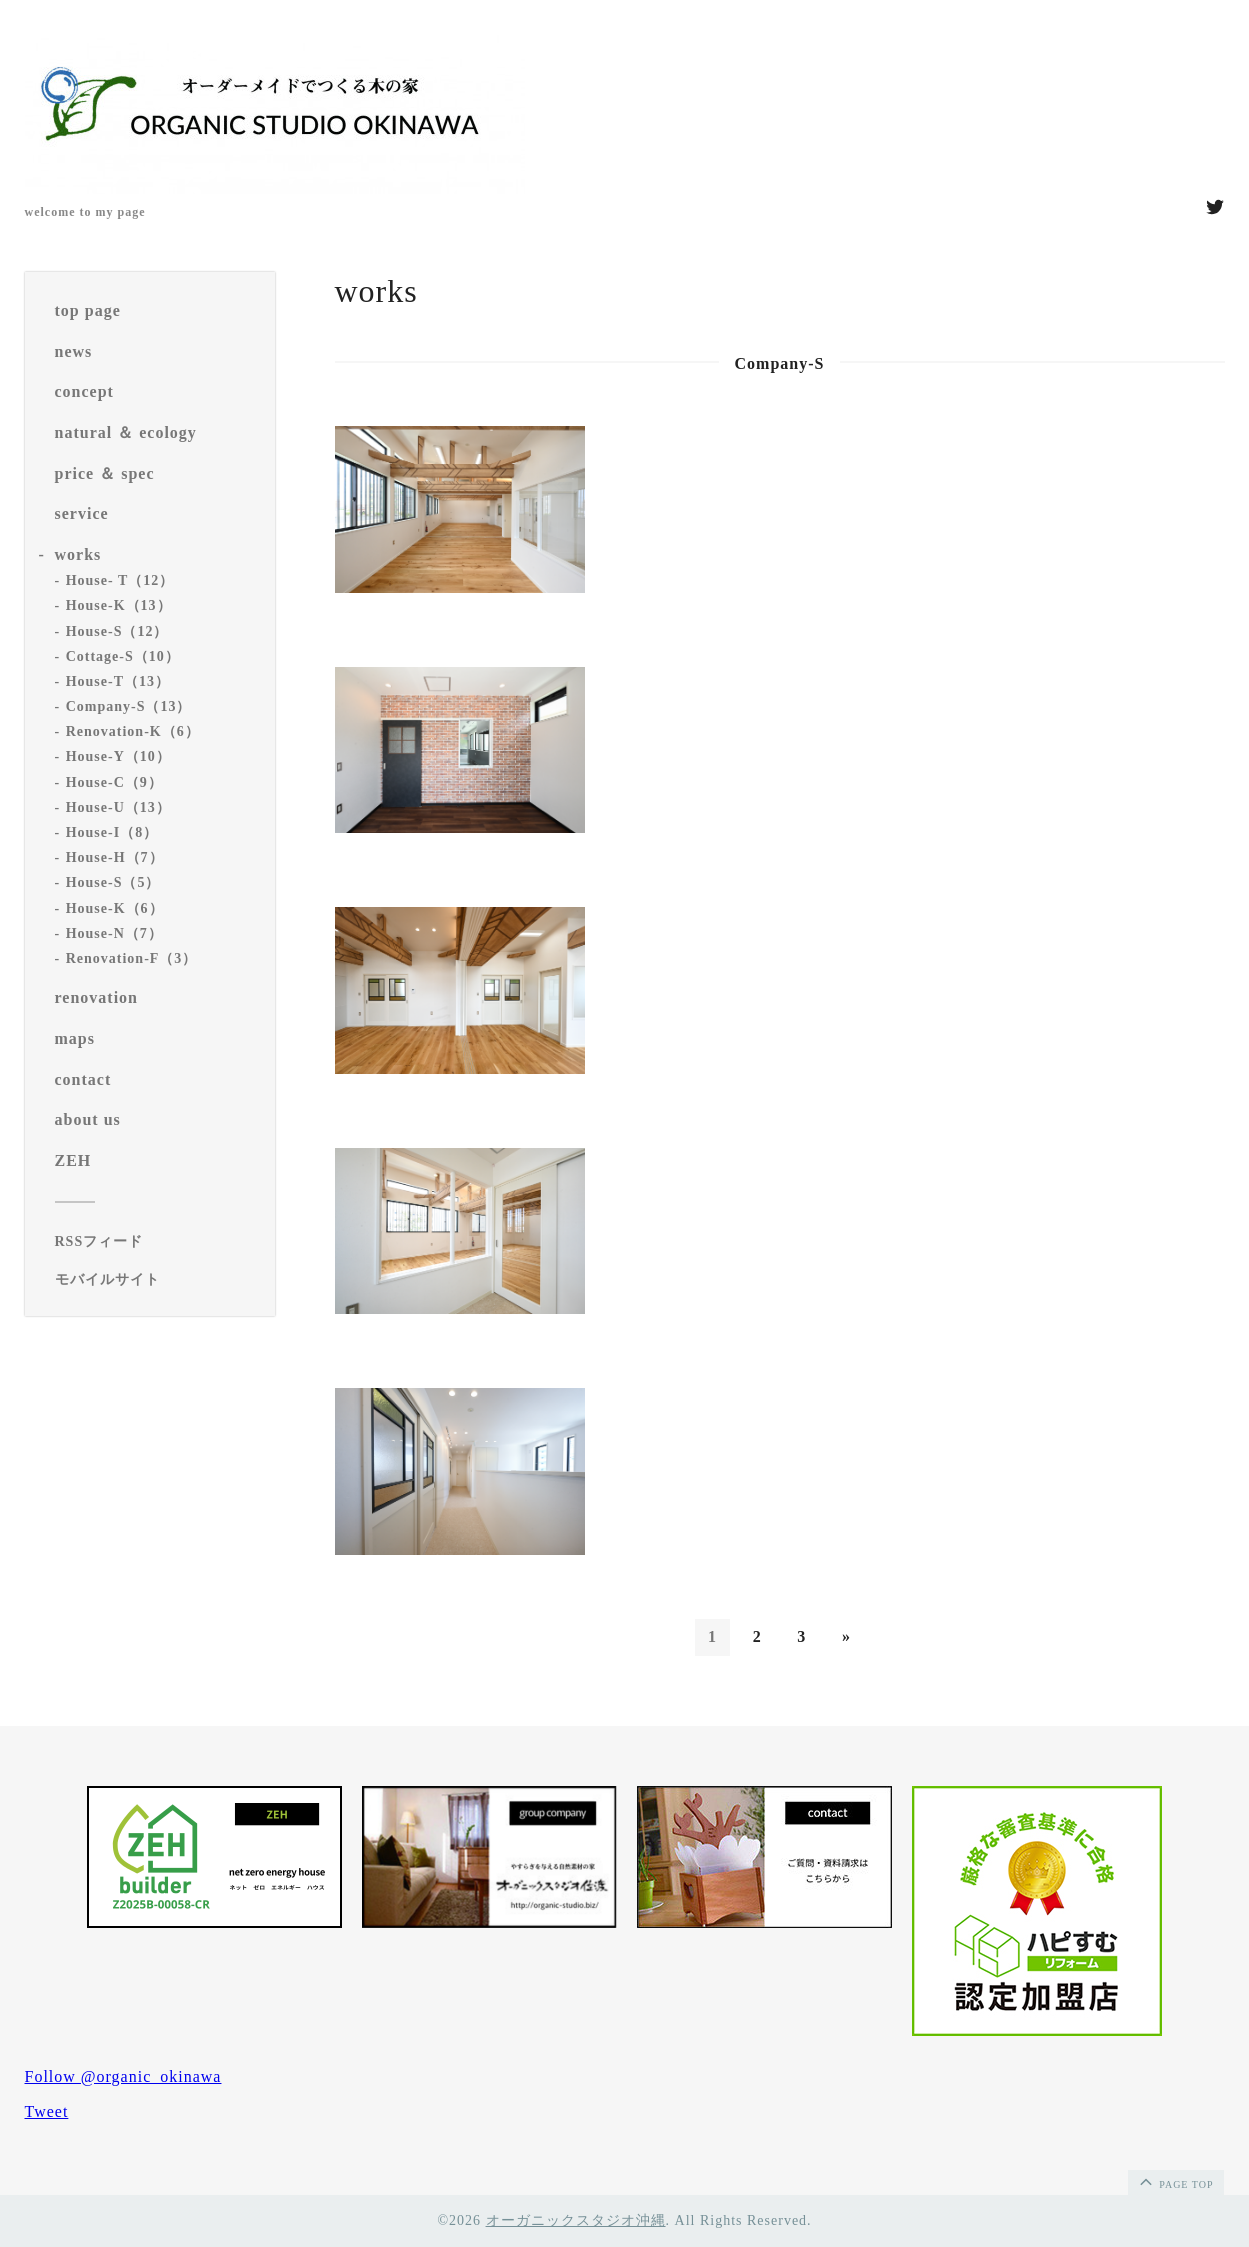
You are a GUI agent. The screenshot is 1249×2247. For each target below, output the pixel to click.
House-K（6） (115, 908)
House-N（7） (114, 933)
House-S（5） (113, 882)
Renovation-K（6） (133, 731)
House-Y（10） (118, 756)
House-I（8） (112, 832)
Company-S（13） (129, 706)
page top (1175, 2181)
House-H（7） (115, 857)
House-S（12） (117, 631)
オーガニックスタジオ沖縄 (576, 2220)
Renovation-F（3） (132, 958)
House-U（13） (118, 807)
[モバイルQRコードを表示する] (157, 1280)
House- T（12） (120, 580)
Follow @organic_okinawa (123, 2076)
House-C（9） (114, 782)
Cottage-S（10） (123, 656)
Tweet (47, 2111)
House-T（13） (118, 681)
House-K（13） (119, 605)
